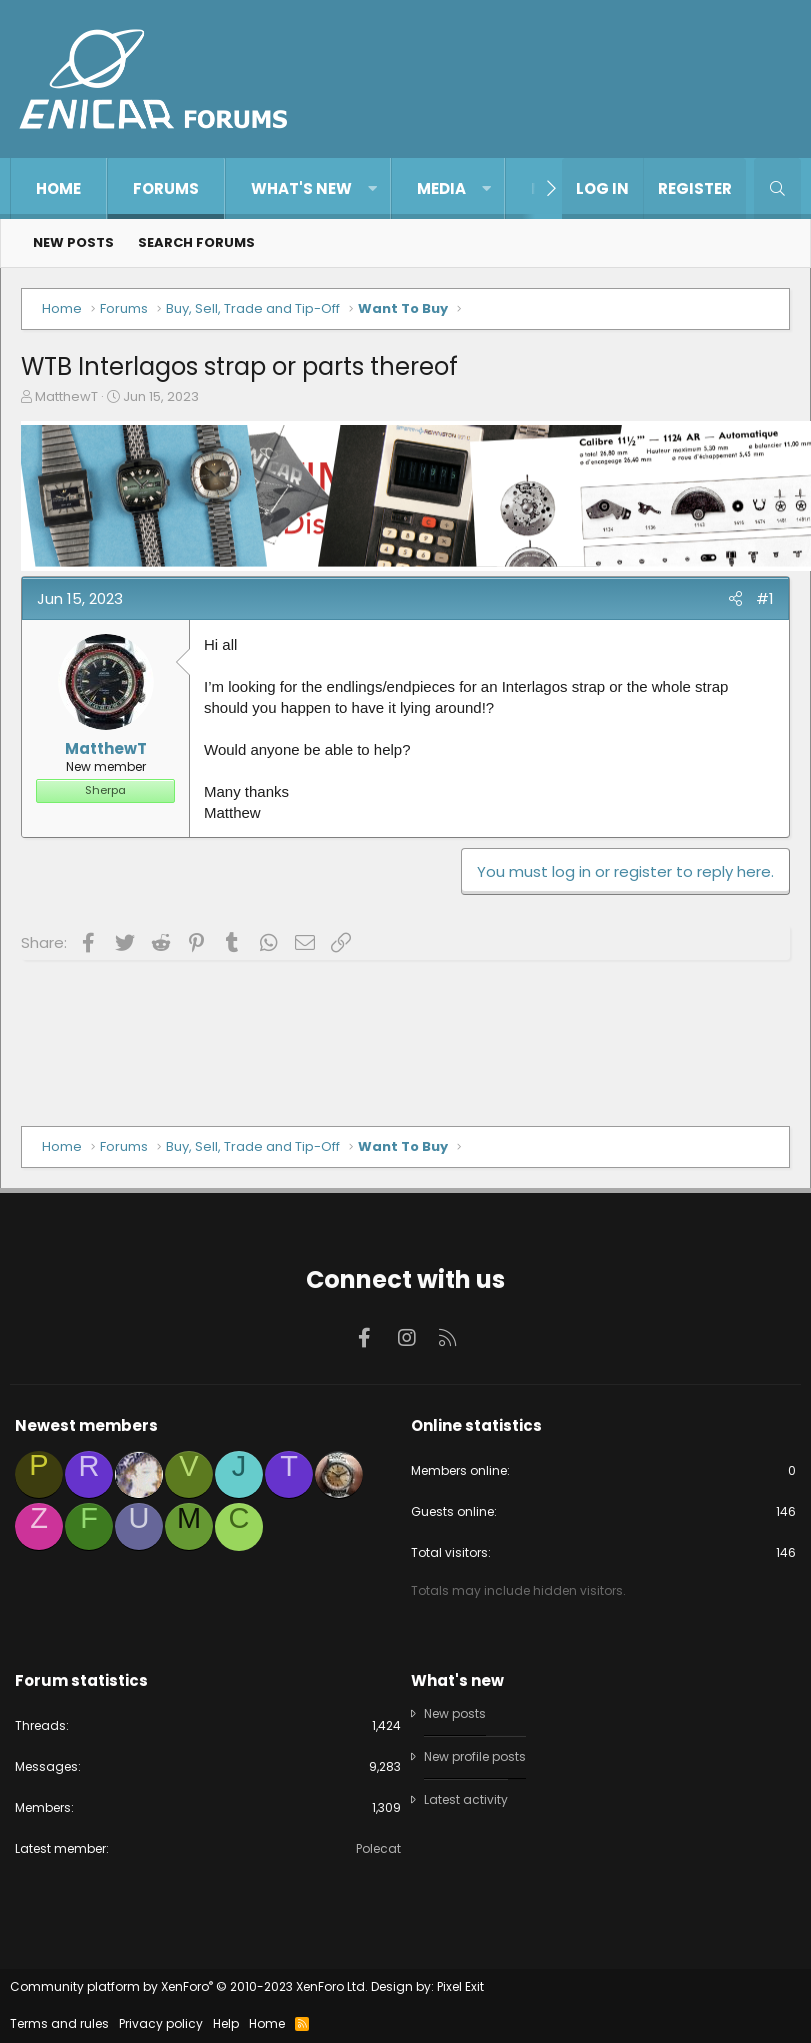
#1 (765, 598)
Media (441, 188)
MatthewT (66, 396)
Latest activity (466, 1799)
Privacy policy (161, 2023)
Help (226, 2023)
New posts (73, 242)
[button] (372, 188)
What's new (301, 188)
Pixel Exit (460, 1986)
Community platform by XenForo (189, 1986)
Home (58, 188)
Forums (166, 188)
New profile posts (475, 1756)
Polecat (378, 1848)
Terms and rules (59, 2023)
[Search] (777, 188)
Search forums (196, 242)
